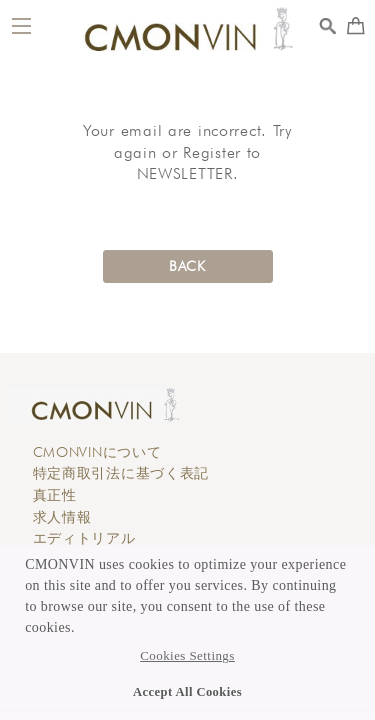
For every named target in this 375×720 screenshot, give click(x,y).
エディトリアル (84, 538)
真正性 (55, 495)
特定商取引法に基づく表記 (121, 473)
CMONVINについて (97, 452)
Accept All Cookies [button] (187, 692)
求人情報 (62, 517)
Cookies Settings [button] (187, 656)
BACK (187, 266)
